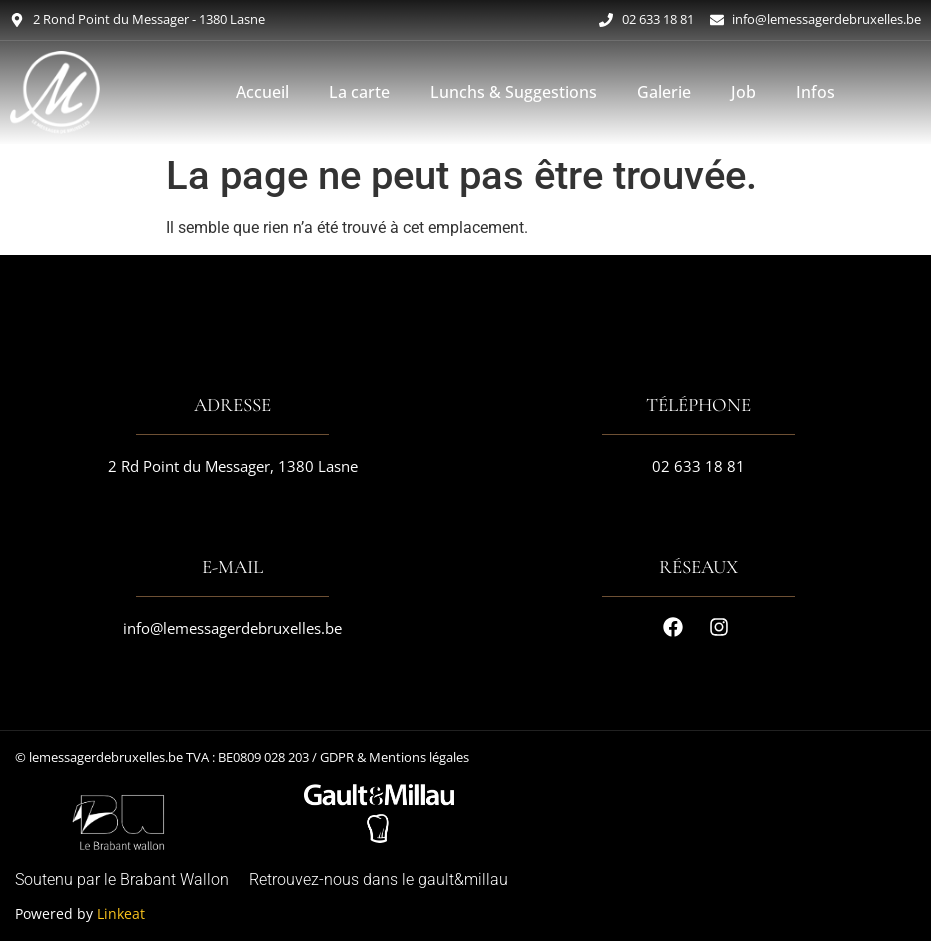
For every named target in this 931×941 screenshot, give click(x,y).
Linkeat (121, 913)
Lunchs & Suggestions (513, 92)
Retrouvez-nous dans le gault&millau (378, 879)
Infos (815, 92)
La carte (359, 92)
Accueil (262, 92)
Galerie (664, 92)
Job (743, 92)
